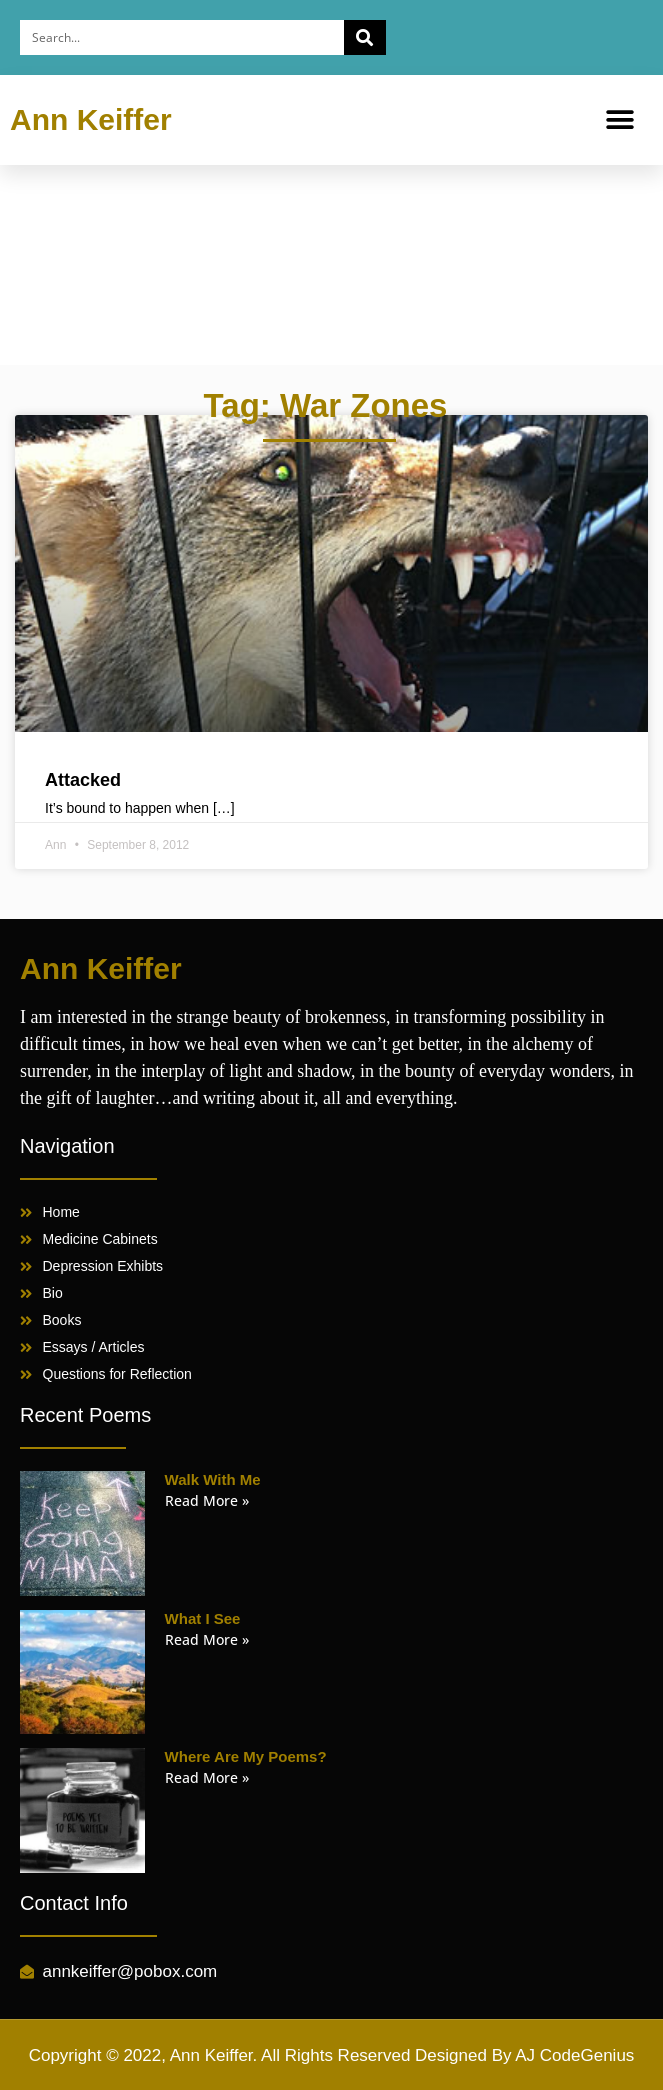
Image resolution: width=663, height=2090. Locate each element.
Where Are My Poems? (246, 1756)
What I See (203, 1618)
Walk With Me (213, 1479)
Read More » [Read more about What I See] (207, 1639)
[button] (620, 120)
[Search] (365, 37)
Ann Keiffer (91, 119)
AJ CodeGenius (574, 2055)
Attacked (83, 780)
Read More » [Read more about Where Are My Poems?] (207, 1777)
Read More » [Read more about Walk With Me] (207, 1500)
